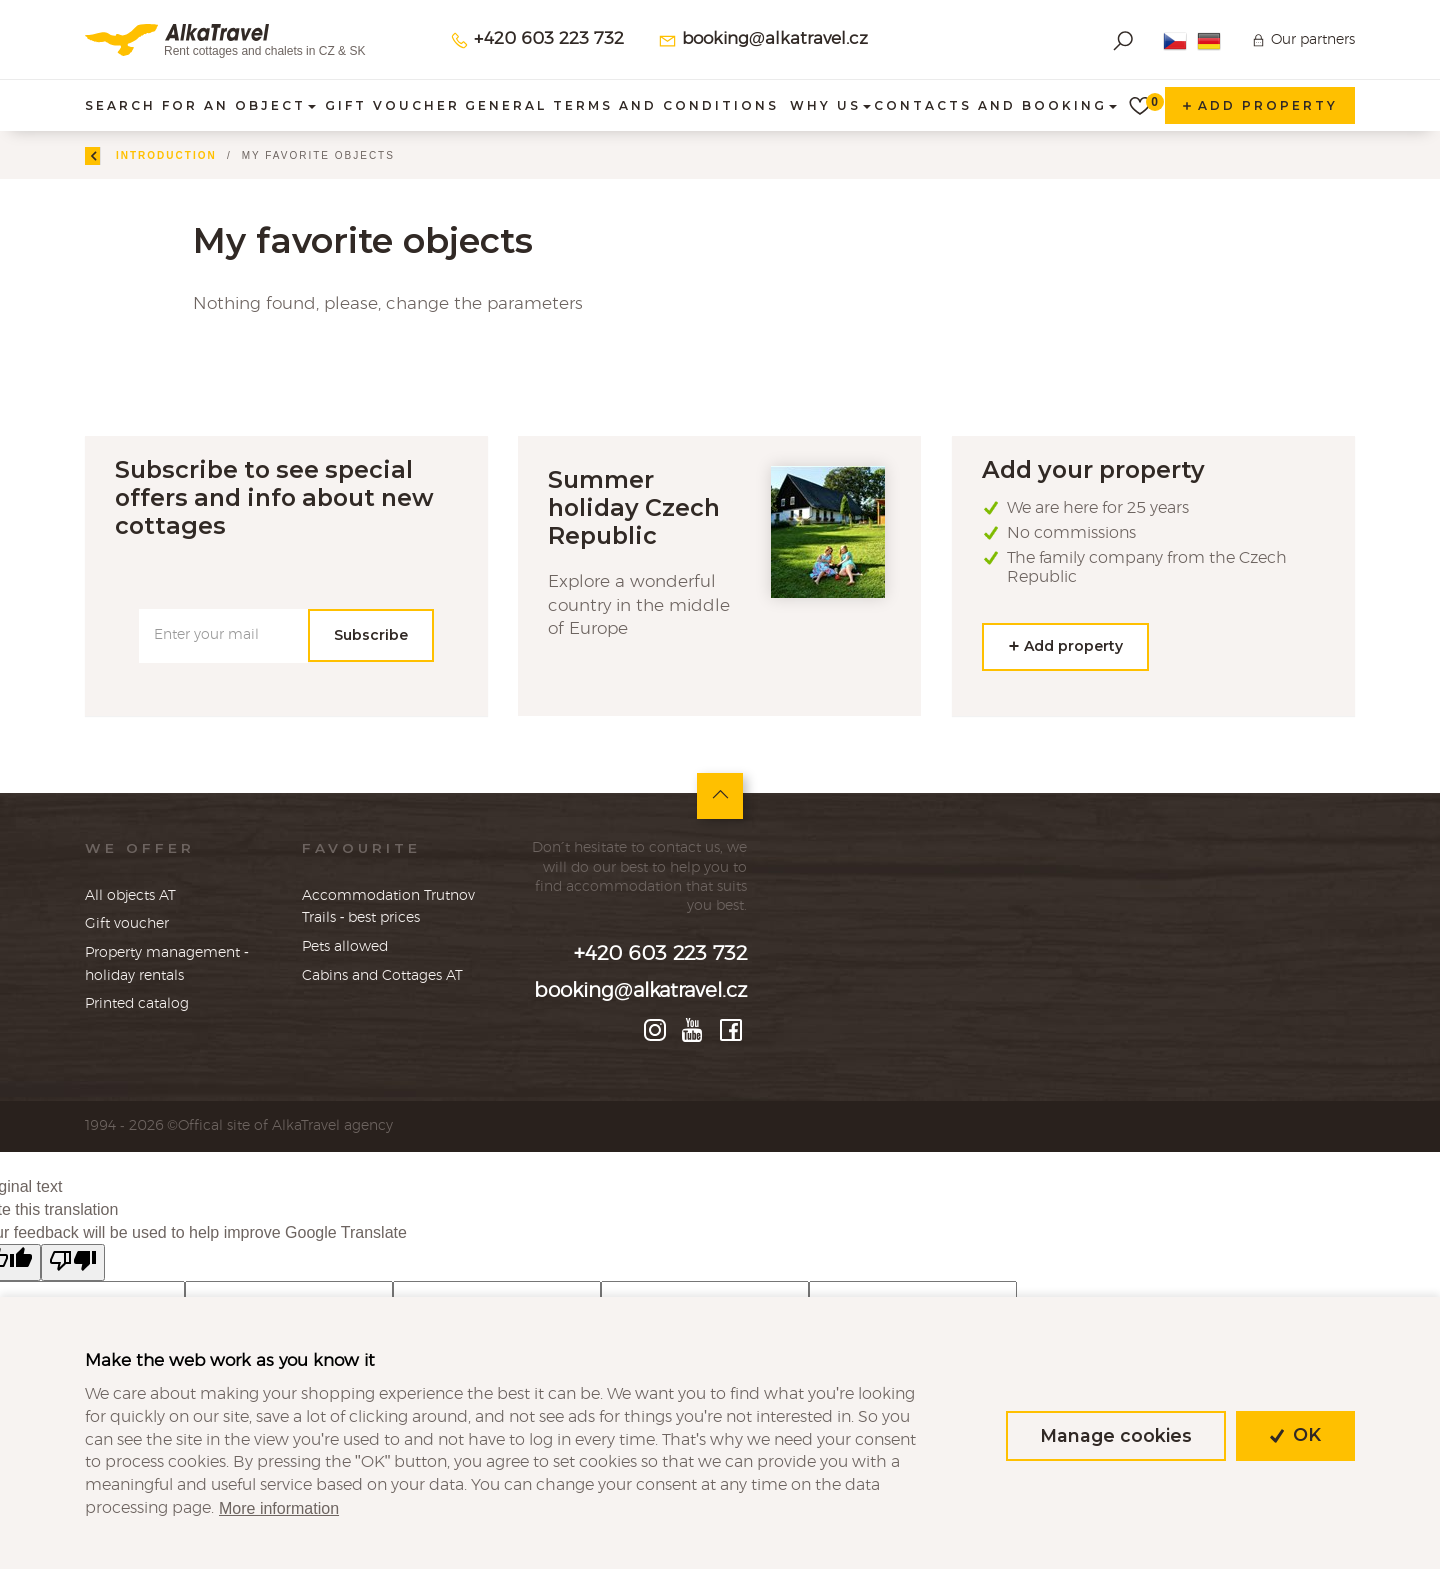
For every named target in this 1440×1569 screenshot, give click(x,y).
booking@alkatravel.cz (763, 40)
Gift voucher (392, 105)
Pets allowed (345, 946)
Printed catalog (137, 1003)
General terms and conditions (622, 105)
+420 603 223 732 (537, 40)
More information (279, 1508)
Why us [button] (830, 105)
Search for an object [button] (200, 105)
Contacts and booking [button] (995, 105)
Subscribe (371, 635)
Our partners (1313, 39)
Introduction (226, 155)
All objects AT (130, 895)
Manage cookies (1116, 1435)
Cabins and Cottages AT (382, 975)
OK (1295, 1435)
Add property (1260, 105)
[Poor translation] (73, 1262)
